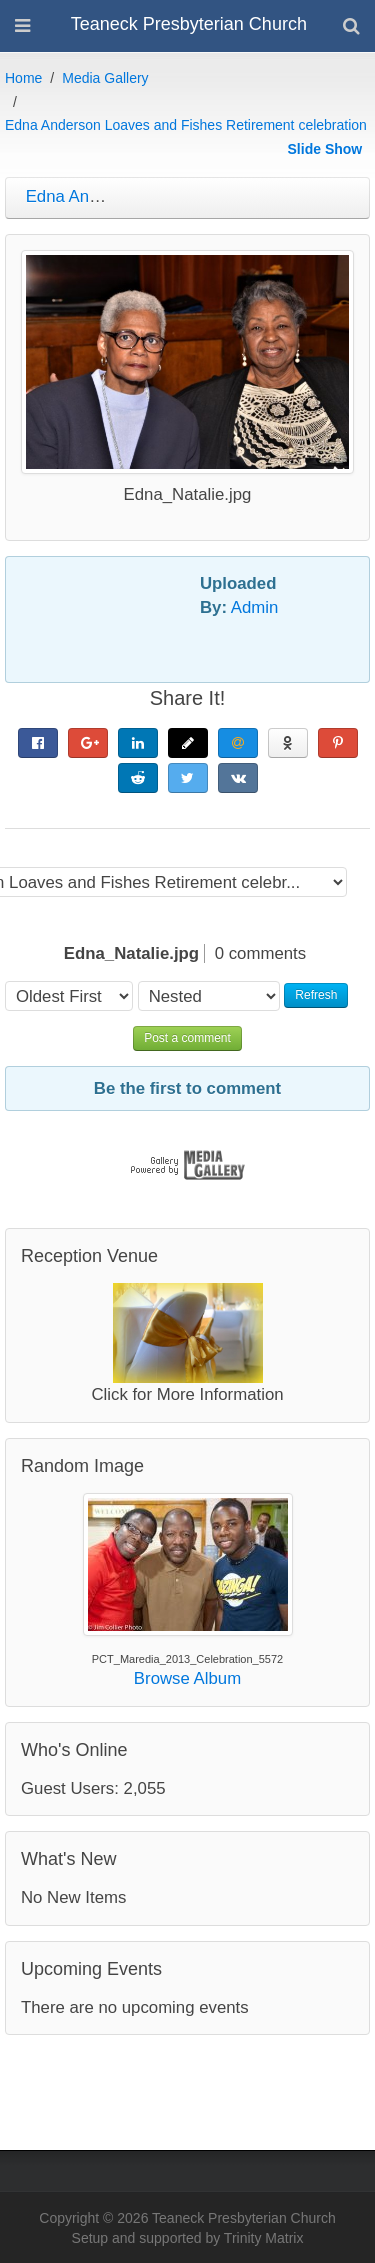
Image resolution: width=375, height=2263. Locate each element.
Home (23, 78)
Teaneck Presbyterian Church (189, 24)
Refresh (316, 995)
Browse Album (187, 1678)
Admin (255, 607)
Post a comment (187, 1038)
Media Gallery (105, 78)
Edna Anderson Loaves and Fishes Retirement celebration (186, 125)
